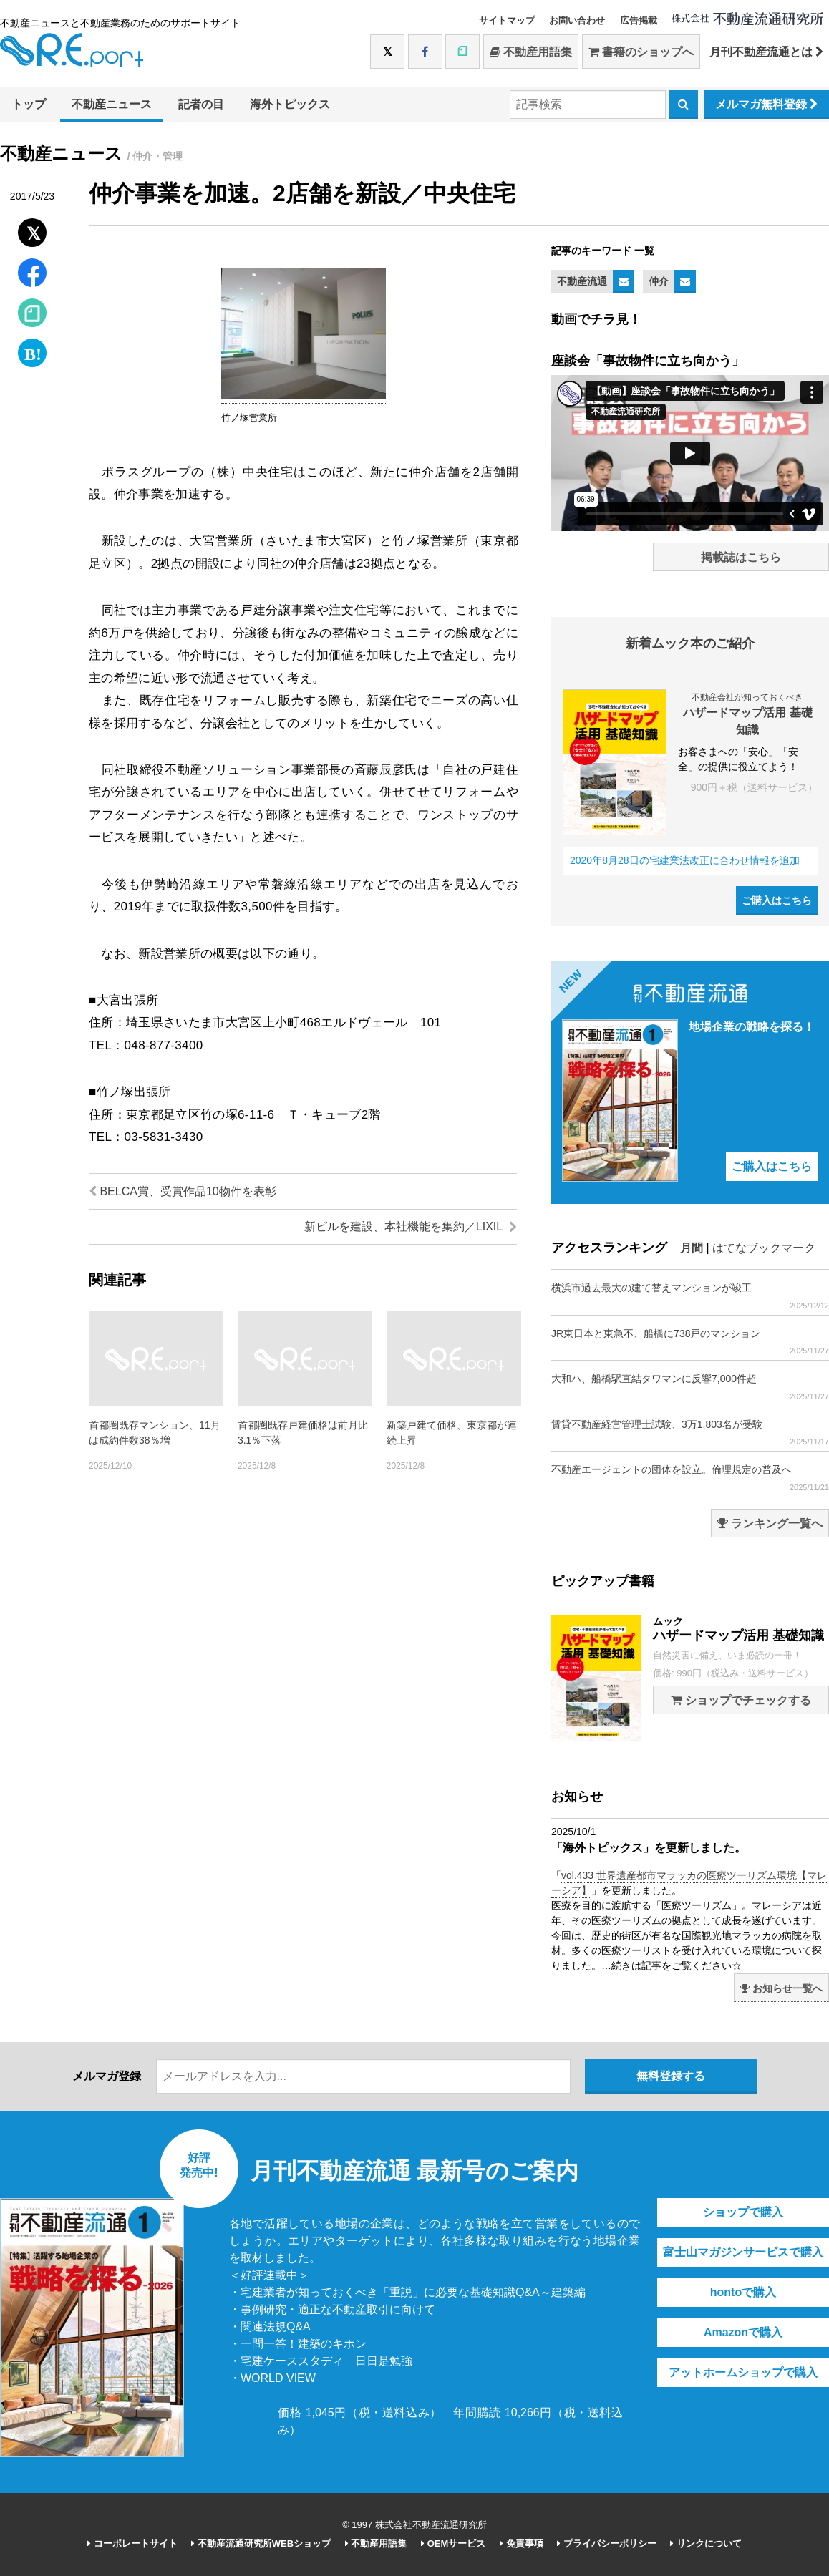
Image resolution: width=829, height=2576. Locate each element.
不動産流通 (582, 281)
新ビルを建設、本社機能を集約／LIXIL (410, 1226)
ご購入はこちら (777, 900)
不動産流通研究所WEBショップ (261, 2543)
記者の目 (201, 104)
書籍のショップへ (641, 52)
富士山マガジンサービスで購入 (743, 2252)
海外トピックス (290, 104)
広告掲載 (638, 20)
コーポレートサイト (132, 2543)
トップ (28, 104)
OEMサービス (453, 2543)
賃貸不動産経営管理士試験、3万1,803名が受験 (690, 1433)
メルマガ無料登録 (766, 104)
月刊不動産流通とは (766, 52)
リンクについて (706, 2543)
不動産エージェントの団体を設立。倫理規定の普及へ (690, 1478)
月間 (691, 1248)
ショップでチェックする (740, 1700)
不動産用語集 (531, 52)
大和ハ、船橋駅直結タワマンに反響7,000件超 (690, 1387)
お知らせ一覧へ (781, 1988)
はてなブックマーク (763, 1248)
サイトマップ (507, 20)
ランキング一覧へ (770, 1523)
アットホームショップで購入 (743, 2372)
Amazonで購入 (743, 2332)
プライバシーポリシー (606, 2543)
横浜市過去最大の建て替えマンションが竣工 (690, 1296)
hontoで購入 (743, 2292)
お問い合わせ (577, 20)
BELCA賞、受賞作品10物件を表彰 (182, 1191)
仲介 (659, 281)
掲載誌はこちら (741, 557)
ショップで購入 (743, 2212)
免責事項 (521, 2543)
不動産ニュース (112, 104)
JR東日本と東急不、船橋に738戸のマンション (690, 1342)
